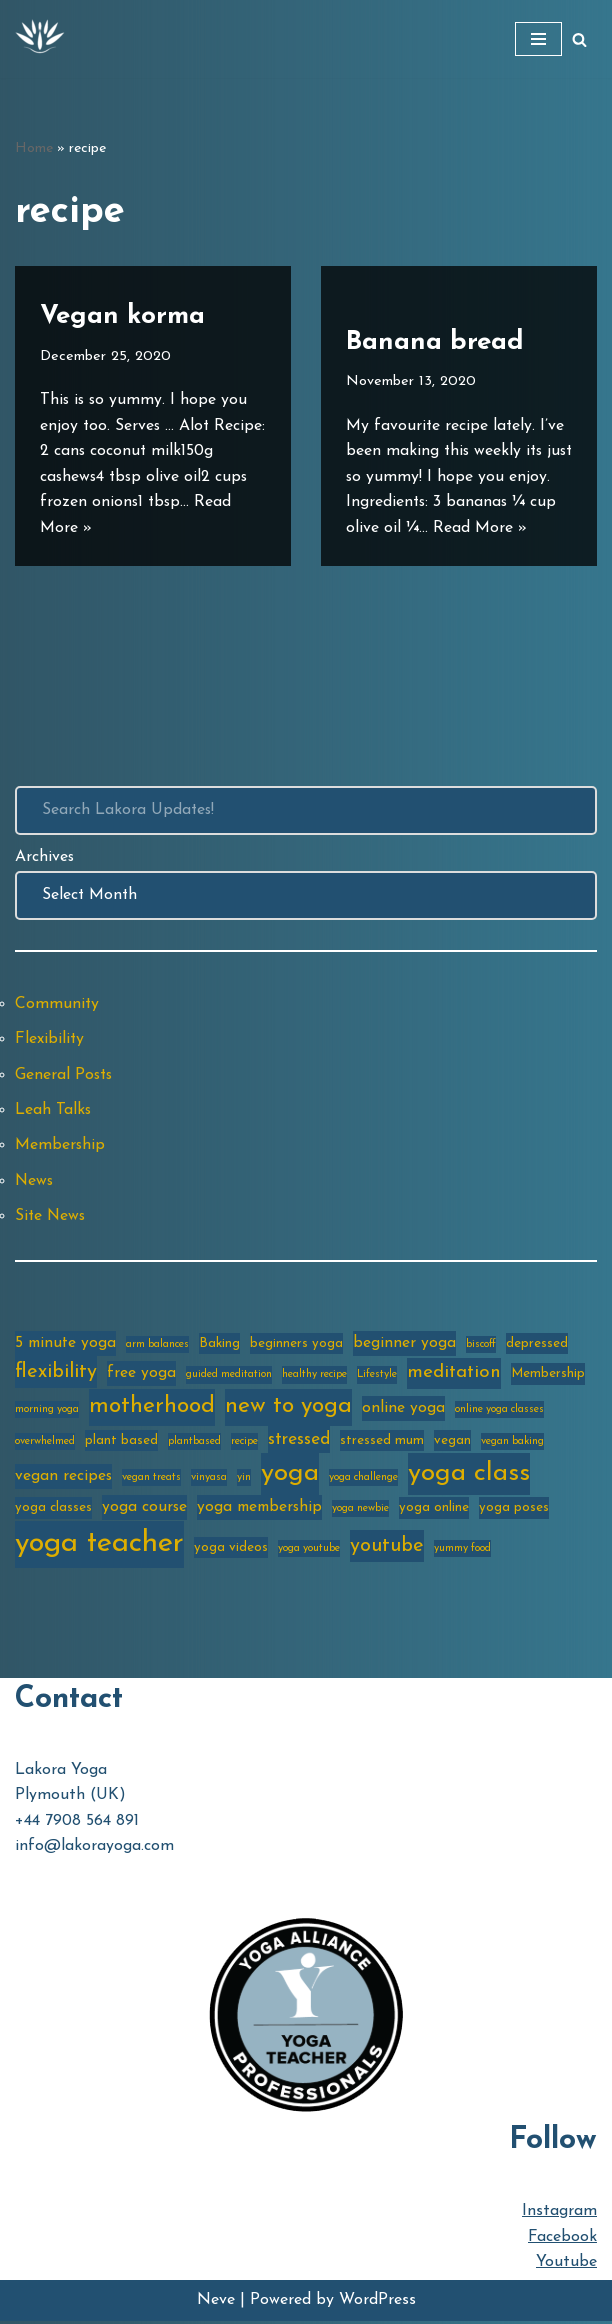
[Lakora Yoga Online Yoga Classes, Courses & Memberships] (40, 39)
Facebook (562, 2239)
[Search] (579, 39)
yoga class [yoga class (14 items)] (469, 1476)
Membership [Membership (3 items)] (548, 1376)
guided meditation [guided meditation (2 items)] (229, 1377)
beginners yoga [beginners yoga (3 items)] (296, 1345)
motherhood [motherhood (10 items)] (152, 1408)
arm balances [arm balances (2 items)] (157, 1346)
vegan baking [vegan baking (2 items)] (512, 1443)
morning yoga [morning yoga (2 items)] (47, 1411)
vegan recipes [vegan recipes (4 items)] (63, 1479)
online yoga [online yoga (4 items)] (403, 1410)
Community (57, 1004)
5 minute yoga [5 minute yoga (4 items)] (65, 1345)
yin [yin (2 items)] (244, 1480)
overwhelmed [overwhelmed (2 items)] (45, 1443)
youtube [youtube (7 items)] (387, 1548)
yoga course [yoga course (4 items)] (144, 1510)
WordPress (377, 2302)
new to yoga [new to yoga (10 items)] (288, 1408)
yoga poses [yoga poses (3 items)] (514, 1510)
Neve (216, 2302)
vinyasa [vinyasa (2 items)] (209, 1480)
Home (34, 148)
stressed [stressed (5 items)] (299, 1441)
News (35, 1182)
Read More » (135, 527)
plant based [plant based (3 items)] (121, 1442)
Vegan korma (122, 315)
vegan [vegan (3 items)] (452, 1442)
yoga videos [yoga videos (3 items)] (231, 1549)
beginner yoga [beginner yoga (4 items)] (404, 1345)
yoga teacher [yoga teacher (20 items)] (99, 1545)
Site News (51, 1218)
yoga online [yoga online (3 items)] (434, 1510)
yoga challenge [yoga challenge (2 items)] (363, 1480)
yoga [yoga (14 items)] (290, 1476)
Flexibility (50, 1040)
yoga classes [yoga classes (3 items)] (53, 1510)
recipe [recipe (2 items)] (244, 1443)
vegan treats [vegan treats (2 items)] (151, 1480)
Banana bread (435, 315)
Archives (45, 858)
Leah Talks (53, 1111)
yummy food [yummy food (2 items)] (462, 1550)
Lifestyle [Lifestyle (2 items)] (377, 1377)
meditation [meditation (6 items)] (454, 1375)
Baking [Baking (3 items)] (219, 1345)
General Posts (65, 1076)
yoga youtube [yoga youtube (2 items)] (309, 1550)
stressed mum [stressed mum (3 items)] (382, 1442)
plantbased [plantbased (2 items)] (194, 1443)
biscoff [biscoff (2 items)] (481, 1346)
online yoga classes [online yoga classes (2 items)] (499, 1411)
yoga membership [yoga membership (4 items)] (259, 1510)
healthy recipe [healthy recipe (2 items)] (314, 1377)
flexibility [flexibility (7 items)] (56, 1375)
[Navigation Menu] (538, 39)
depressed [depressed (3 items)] (537, 1345)
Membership (60, 1147)
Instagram (559, 2214)
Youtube (566, 2265)
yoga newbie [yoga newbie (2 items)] (360, 1511)
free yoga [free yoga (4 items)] (141, 1376)
